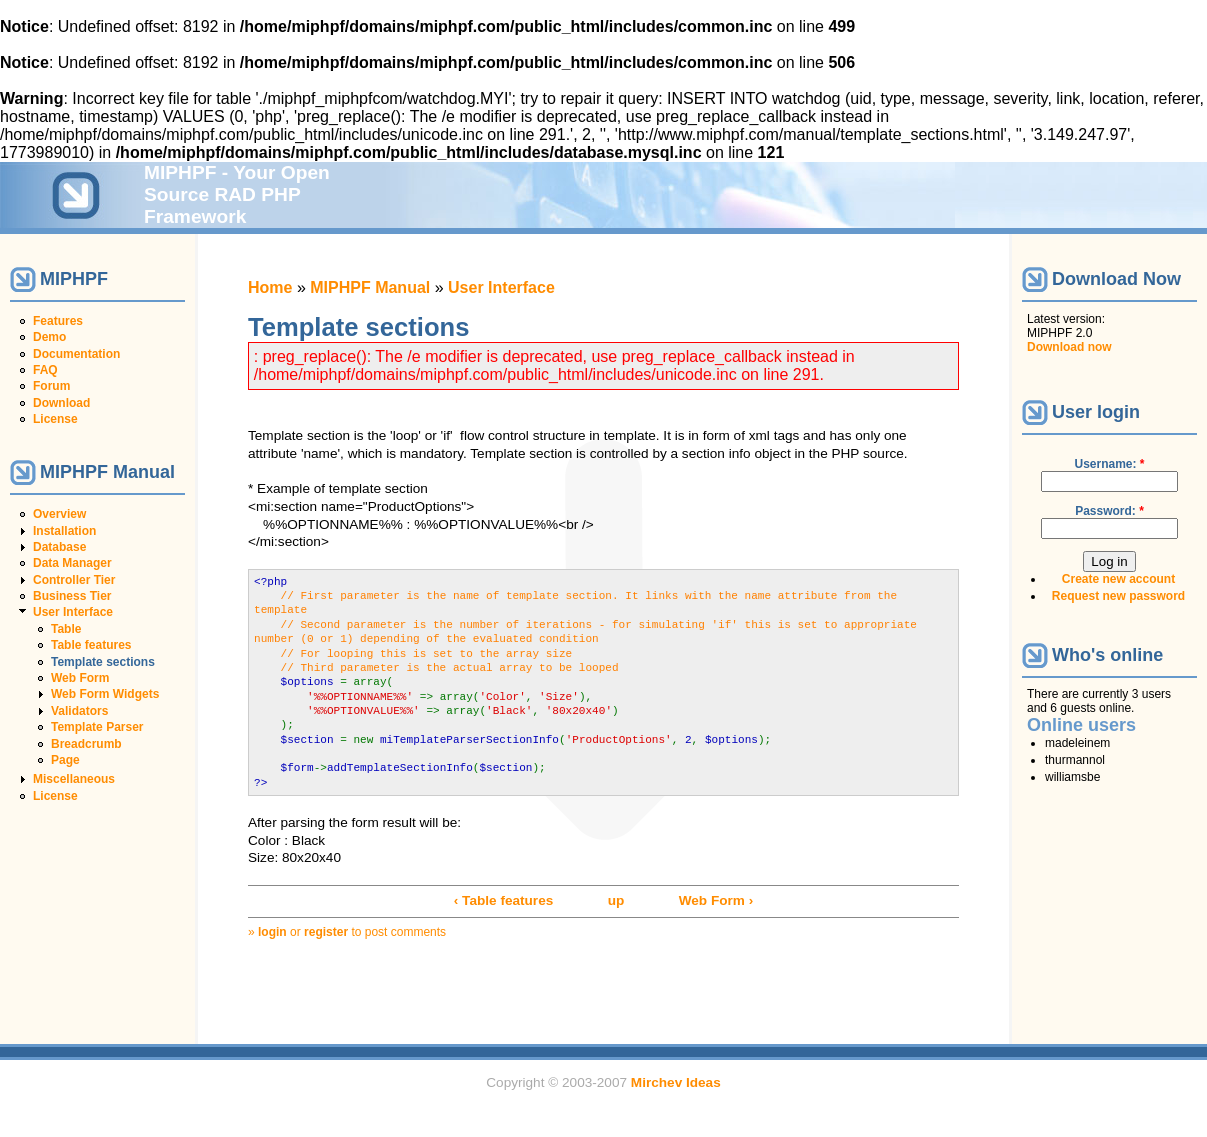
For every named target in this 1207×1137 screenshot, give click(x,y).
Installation (64, 531)
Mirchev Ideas (676, 1082)
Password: (1109, 511)
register (326, 932)
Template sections (103, 662)
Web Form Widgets (105, 694)
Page (65, 760)
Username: (1109, 464)
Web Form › (716, 900)
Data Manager (72, 563)
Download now (1069, 347)
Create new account (1118, 579)
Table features (91, 645)
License (55, 419)
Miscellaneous (74, 779)
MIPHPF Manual (370, 287)
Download (61, 403)
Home (270, 287)
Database (59, 547)
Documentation (76, 354)
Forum (51, 386)
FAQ (45, 370)
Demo (49, 337)
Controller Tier (74, 580)
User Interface (73, 612)
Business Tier (72, 596)
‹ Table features (503, 900)
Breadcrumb (86, 744)
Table (66, 629)
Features (58, 321)
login (272, 932)
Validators (79, 711)
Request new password (1118, 596)
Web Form (80, 678)
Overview (59, 514)
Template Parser (97, 727)
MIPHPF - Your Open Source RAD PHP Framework (237, 194)
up (616, 900)
